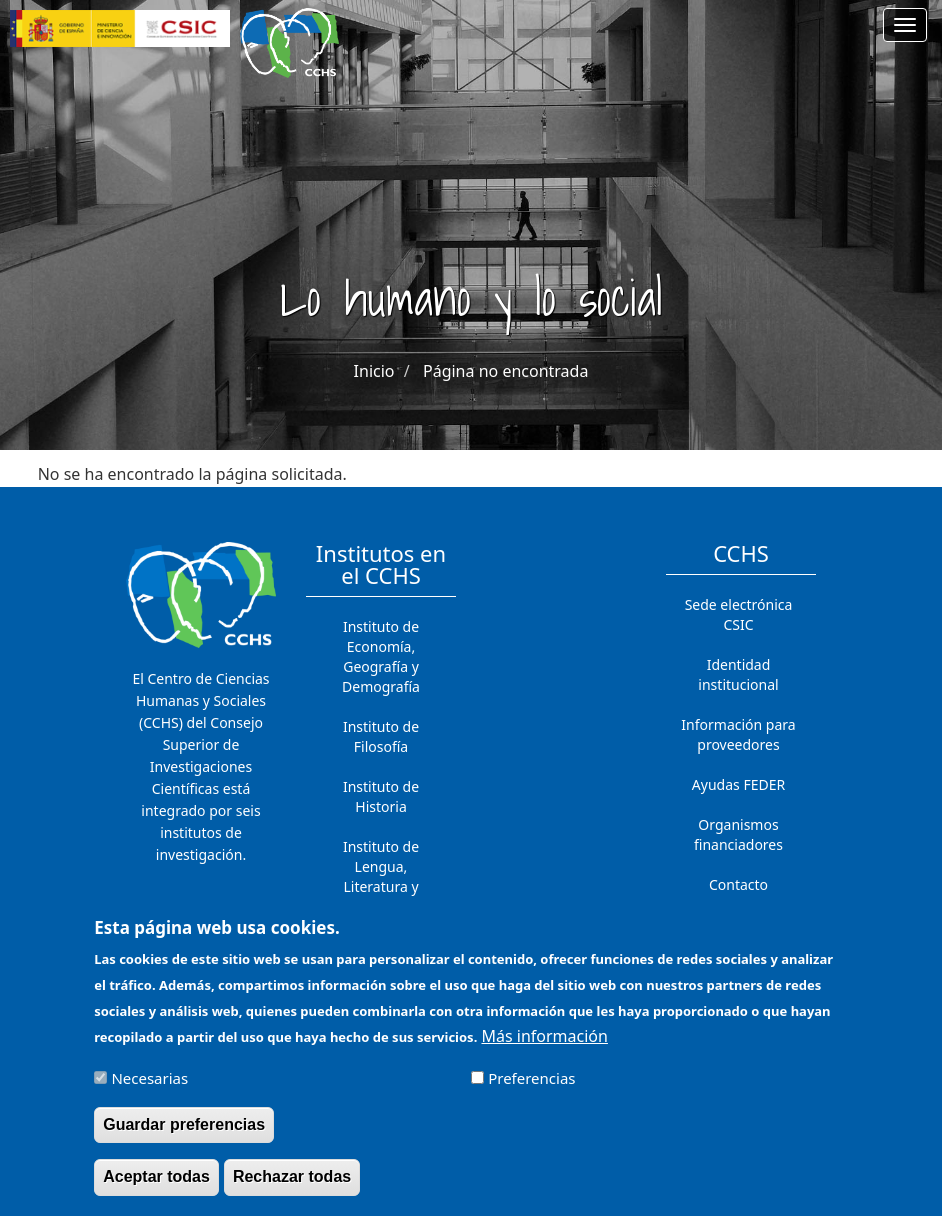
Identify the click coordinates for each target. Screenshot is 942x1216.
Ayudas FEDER (738, 784)
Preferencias (531, 1089)
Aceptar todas (156, 1187)
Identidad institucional (738, 674)
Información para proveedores (738, 734)
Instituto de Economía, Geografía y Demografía (381, 656)
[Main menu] (905, 25)
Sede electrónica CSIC (739, 614)
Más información (544, 1047)
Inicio (374, 371)
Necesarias (149, 1089)
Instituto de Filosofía (381, 736)
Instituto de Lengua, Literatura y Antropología (381, 876)
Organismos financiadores (738, 834)
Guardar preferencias (184, 1135)
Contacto (738, 884)
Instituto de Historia (381, 796)
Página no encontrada (505, 371)
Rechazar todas (292, 1187)
